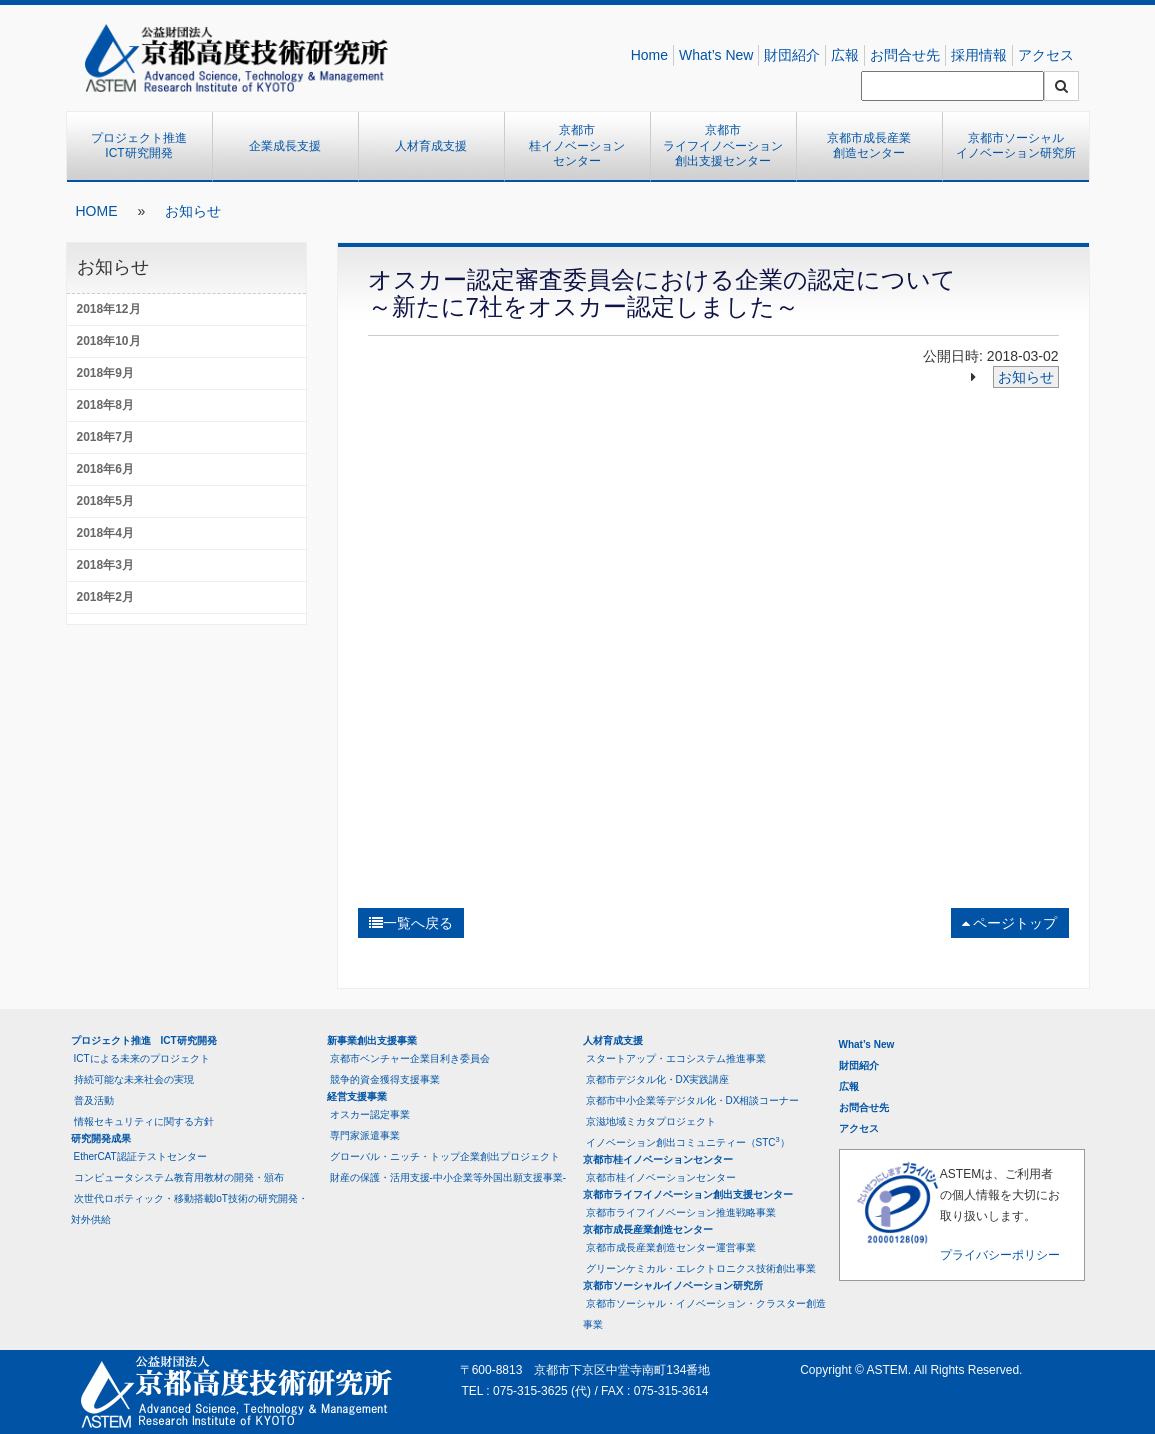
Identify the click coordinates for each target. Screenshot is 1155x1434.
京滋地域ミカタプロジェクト (651, 1121)
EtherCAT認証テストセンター (140, 1156)
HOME (97, 211)
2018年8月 (105, 405)
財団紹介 (792, 55)
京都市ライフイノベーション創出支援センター (723, 145)
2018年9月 (105, 373)
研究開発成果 (101, 1138)
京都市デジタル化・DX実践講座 (658, 1079)
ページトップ (1010, 923)
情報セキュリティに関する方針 (144, 1121)
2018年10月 (109, 341)
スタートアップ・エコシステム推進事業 (676, 1058)
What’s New (716, 55)
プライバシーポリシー (1000, 1255)
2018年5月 (105, 501)
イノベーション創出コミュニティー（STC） (688, 1141)
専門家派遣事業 (365, 1135)
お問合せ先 (905, 55)
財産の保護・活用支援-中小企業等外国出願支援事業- (448, 1177)
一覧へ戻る (411, 923)
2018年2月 (105, 597)
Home (649, 55)
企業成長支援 (285, 146)
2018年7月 (105, 437)
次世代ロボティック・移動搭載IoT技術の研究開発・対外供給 (189, 1209)
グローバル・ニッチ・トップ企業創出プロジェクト (445, 1156)
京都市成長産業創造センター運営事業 (671, 1247)
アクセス (1046, 55)
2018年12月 (109, 309)
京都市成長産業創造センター (869, 146)
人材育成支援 (431, 146)
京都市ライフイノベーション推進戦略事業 (681, 1212)
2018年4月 (105, 533)
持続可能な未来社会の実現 (134, 1079)
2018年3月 (105, 565)
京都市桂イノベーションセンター (577, 145)
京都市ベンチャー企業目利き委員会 (410, 1058)
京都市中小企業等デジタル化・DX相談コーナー (693, 1100)
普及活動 (94, 1100)
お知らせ (193, 211)
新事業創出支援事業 (372, 1040)
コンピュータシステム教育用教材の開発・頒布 (179, 1177)
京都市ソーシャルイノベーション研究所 (1016, 146)
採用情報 (979, 55)
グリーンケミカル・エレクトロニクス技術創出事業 (701, 1268)
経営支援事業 (357, 1096)
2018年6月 (105, 469)
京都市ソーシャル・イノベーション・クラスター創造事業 (704, 1314)
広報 (845, 55)
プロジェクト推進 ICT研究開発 (145, 146)
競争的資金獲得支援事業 (385, 1079)
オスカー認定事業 (370, 1114)
